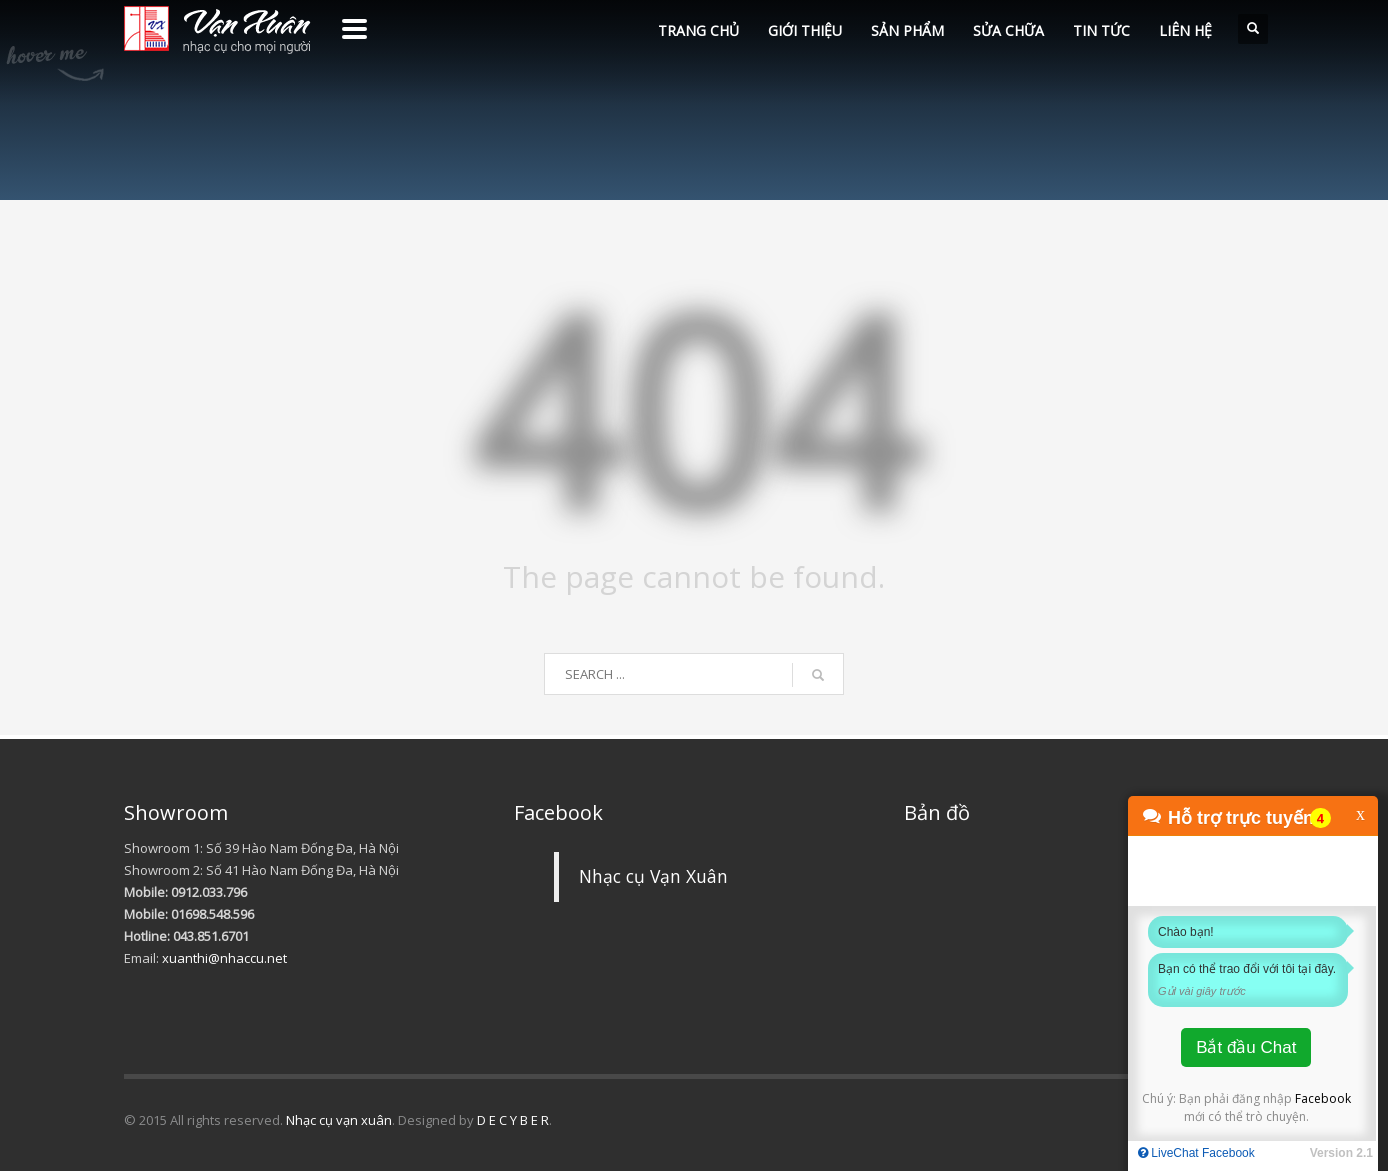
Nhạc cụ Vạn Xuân (653, 876)
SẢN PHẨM (907, 30)
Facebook (1323, 1098)
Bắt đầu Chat (1246, 1047)
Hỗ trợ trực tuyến (1241, 818)
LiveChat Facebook (1196, 1153)
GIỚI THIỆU (805, 30)
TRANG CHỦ (698, 30)
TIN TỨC (1101, 30)
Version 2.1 (1341, 1153)
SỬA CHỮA (1008, 30)
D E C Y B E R (513, 1120)
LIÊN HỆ (1185, 30)
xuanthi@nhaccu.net (224, 958)
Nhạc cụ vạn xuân (339, 1120)
